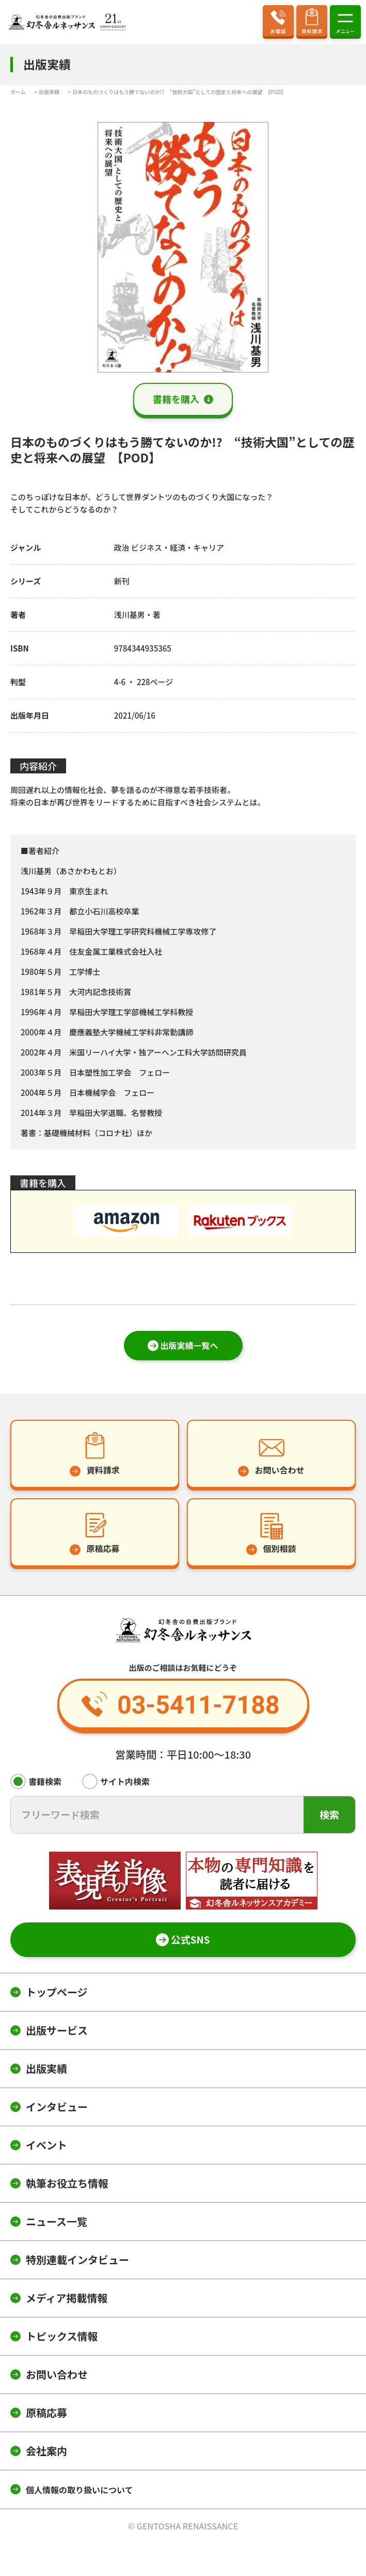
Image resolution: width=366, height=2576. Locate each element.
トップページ (57, 1991)
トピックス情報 (62, 2336)
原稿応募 (46, 2412)
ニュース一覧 (56, 2221)
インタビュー (57, 2106)
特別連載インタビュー (77, 2259)
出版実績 (46, 2068)
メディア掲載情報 (67, 2297)
